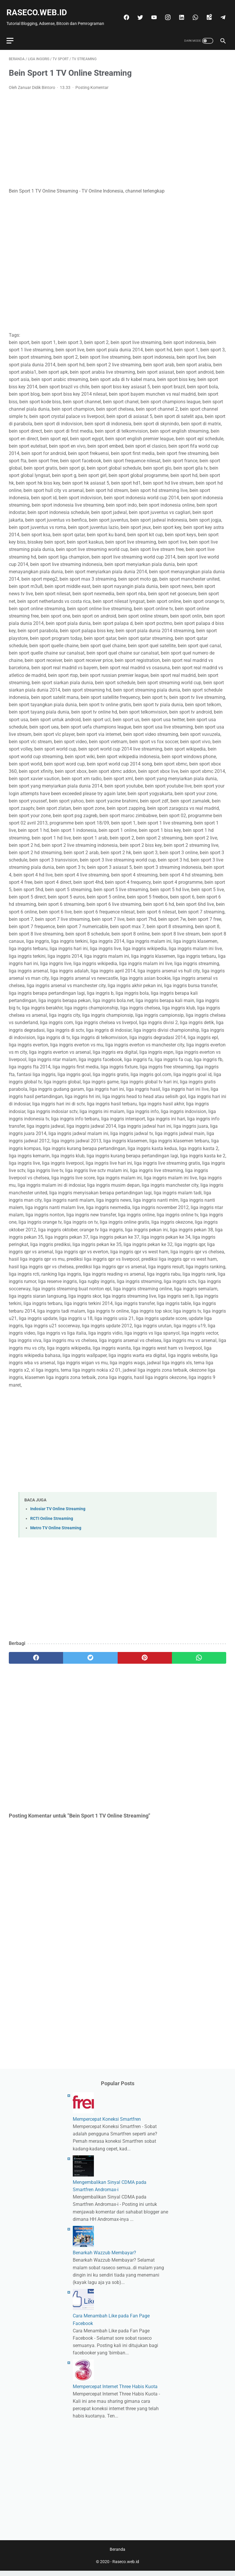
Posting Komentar (92, 85)
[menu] (12, 37)
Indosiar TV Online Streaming (57, 1507)
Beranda (117, 2554)
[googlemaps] (220, 7)
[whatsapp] (206, 7)
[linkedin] (192, 7)
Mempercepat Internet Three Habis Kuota (115, 2389)
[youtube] (164, 7)
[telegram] (220, 20)
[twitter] (151, 7)
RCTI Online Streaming (51, 1516)
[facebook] (137, 7)
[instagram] (178, 7)
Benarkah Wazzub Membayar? (104, 2255)
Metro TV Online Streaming (55, 1526)
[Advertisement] (117, 137)
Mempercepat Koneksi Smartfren (107, 2122)
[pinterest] (145, 1656)
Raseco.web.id (39, 9)
